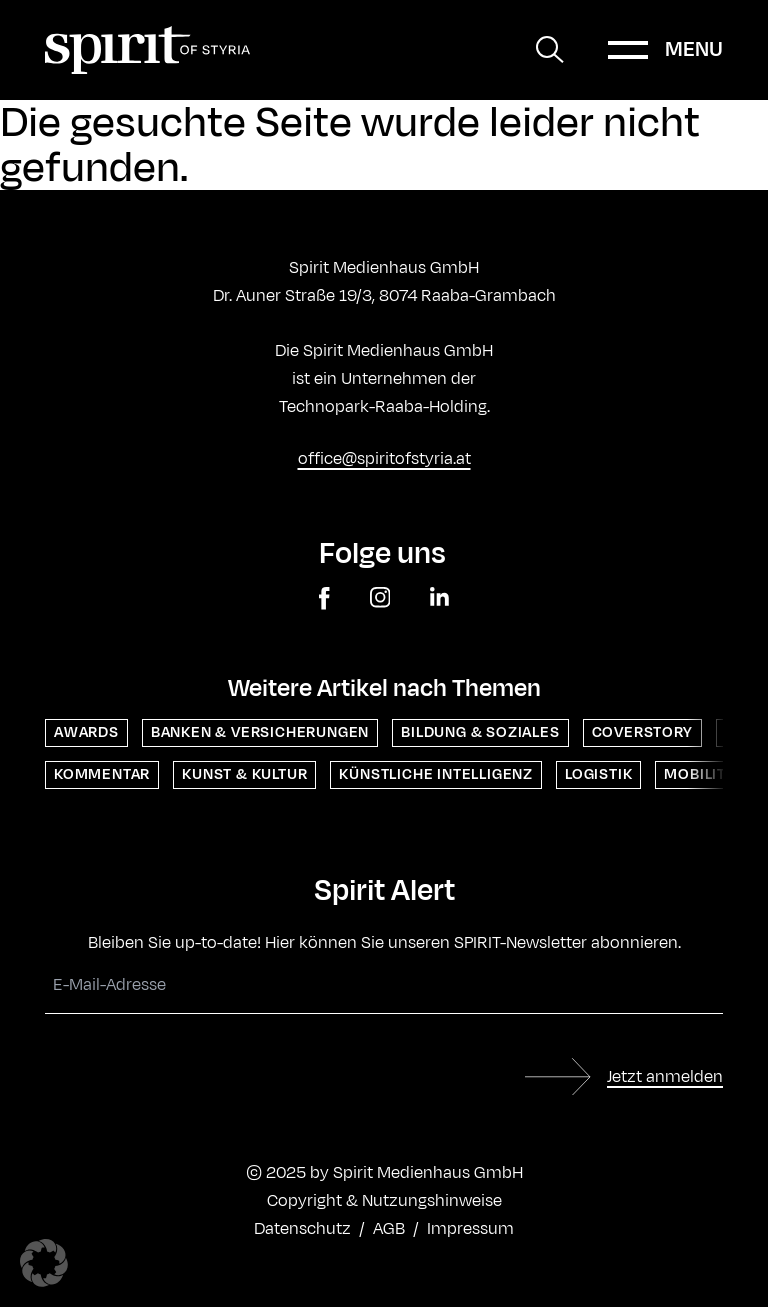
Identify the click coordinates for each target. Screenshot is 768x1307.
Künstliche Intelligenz (436, 774)
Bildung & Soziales (480, 732)
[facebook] (324, 598)
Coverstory (642, 732)
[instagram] (380, 598)
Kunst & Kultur (244, 774)
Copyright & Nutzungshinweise (384, 1201)
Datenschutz (302, 1229)
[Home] (147, 50)
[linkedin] (439, 598)
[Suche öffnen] (550, 49)
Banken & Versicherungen (260, 732)
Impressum (470, 1229)
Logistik (598, 774)
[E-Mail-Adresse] (384, 985)
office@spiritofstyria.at (384, 459)
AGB (389, 1229)
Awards (86, 732)
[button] (44, 1263)
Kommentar (102, 774)
